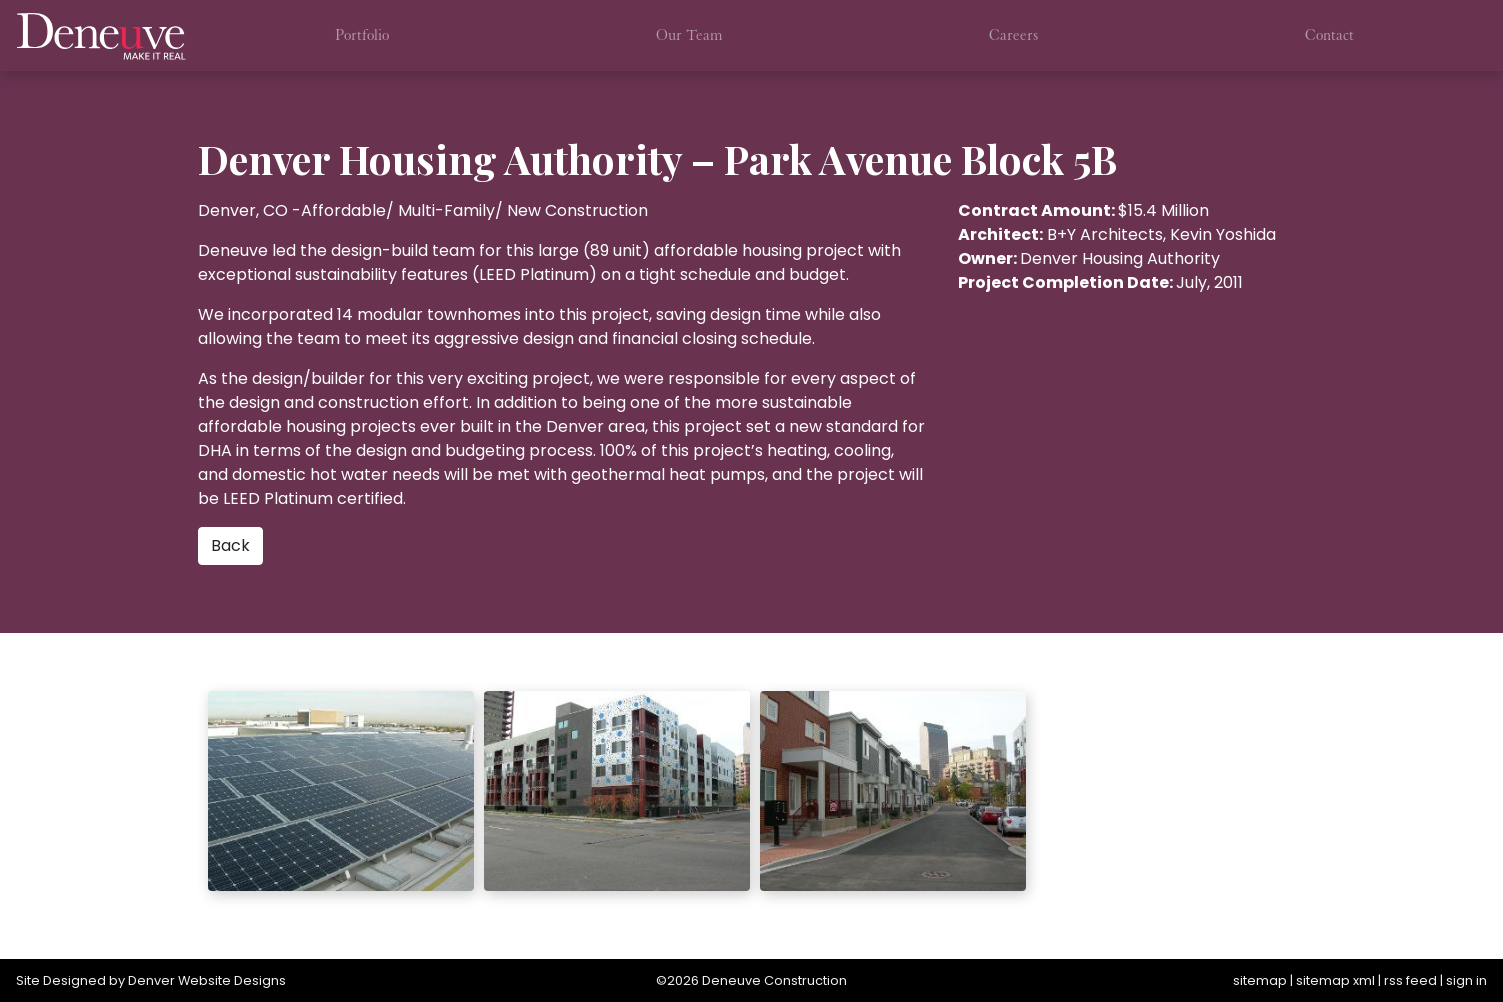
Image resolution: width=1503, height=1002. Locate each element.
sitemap (1260, 980)
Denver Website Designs (207, 980)
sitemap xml (1335, 980)
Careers (1013, 35)
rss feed (1410, 980)
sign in (1466, 980)
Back (230, 545)
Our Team (689, 35)
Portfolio (362, 35)
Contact (1329, 35)
